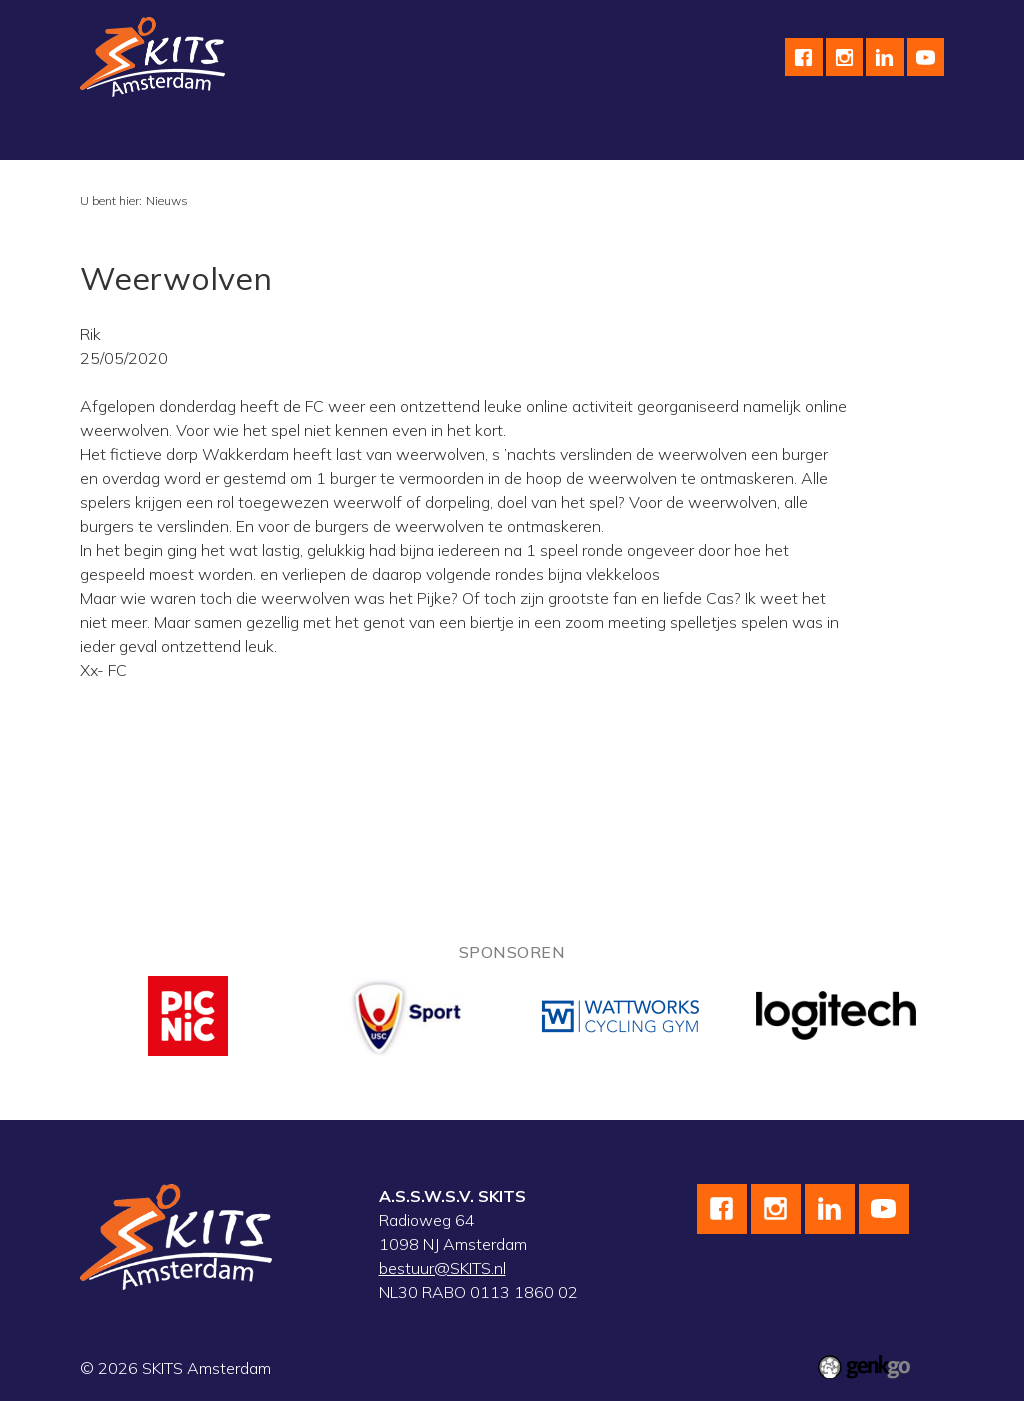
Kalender (708, 137)
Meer (791, 137)
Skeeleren (462, 137)
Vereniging (133, 137)
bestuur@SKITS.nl (442, 1268)
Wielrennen (353, 137)
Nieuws (167, 200)
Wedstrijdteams (587, 137)
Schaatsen (241, 137)
